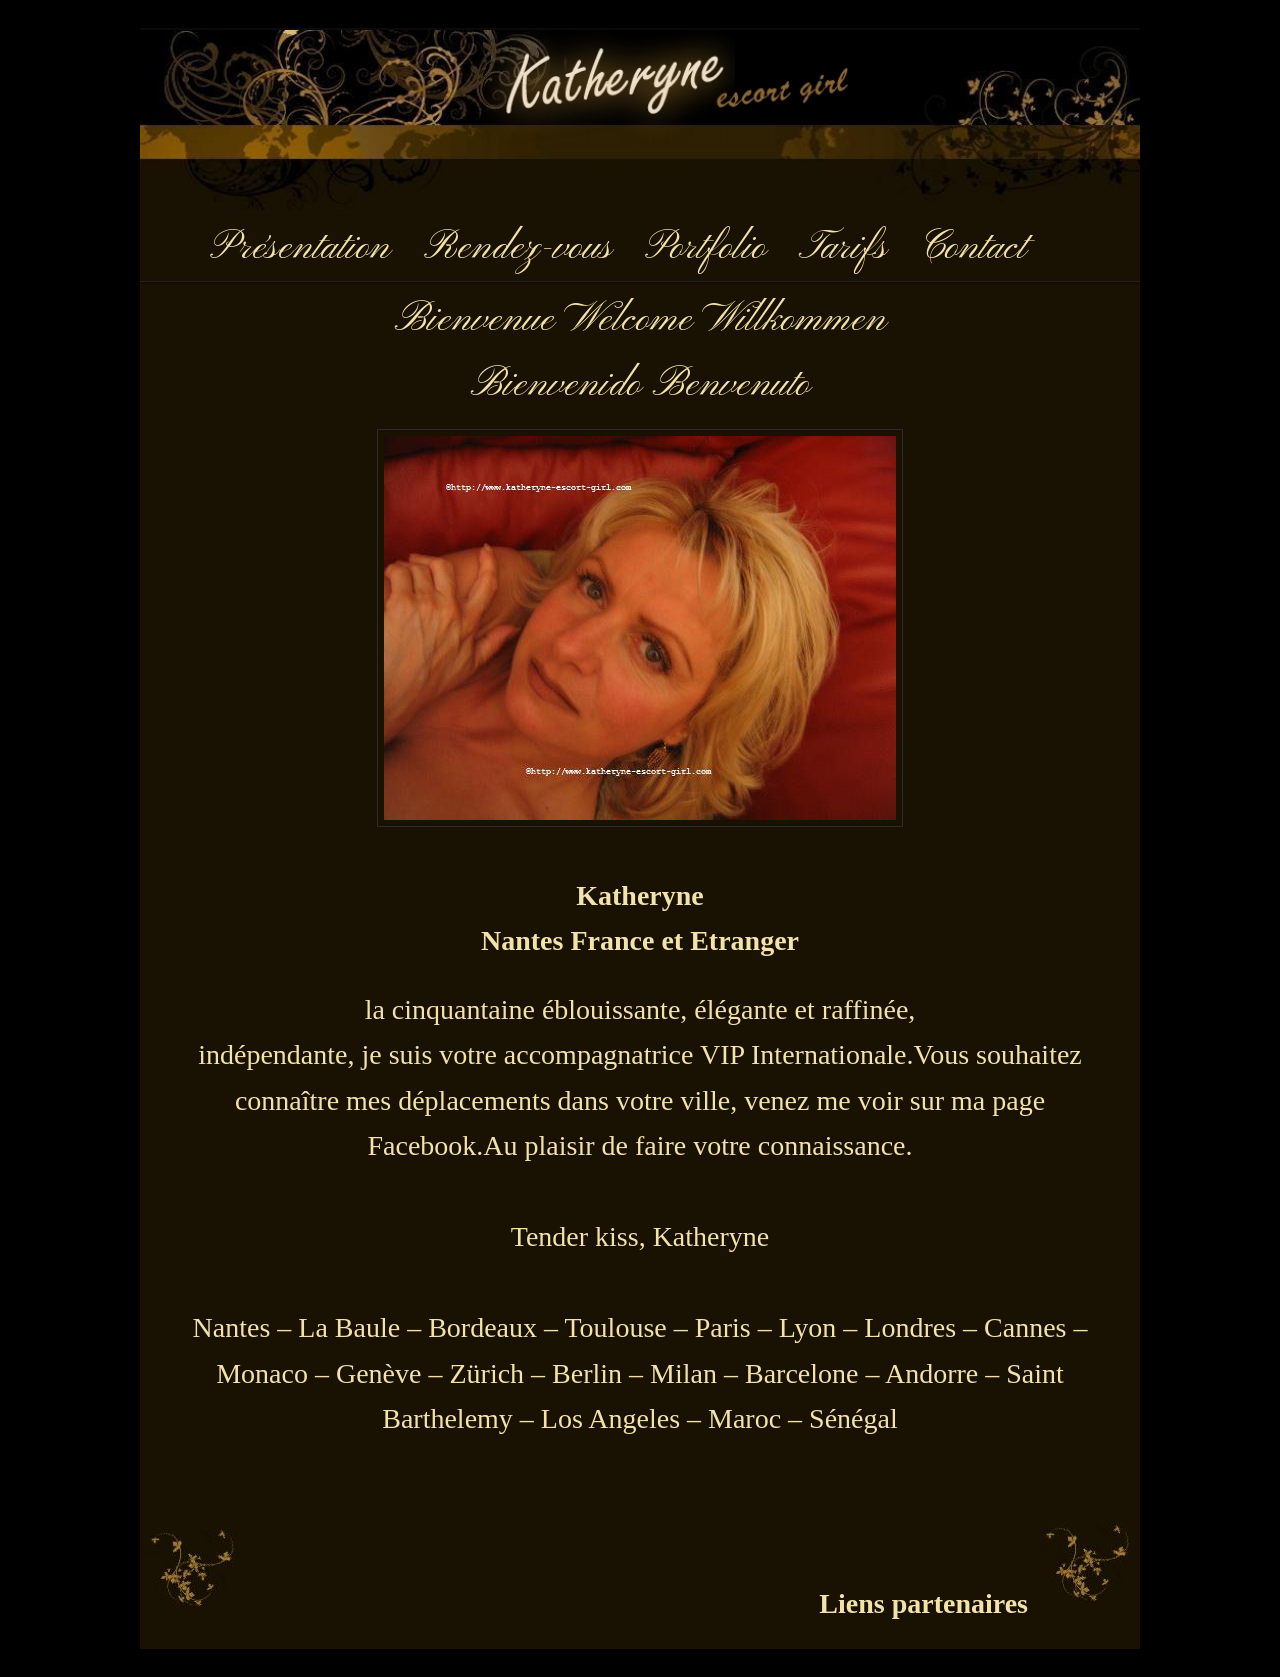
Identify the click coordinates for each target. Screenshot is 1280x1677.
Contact (973, 248)
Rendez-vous (517, 248)
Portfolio (705, 248)
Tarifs (843, 248)
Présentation (300, 248)
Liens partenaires (923, 1603)
